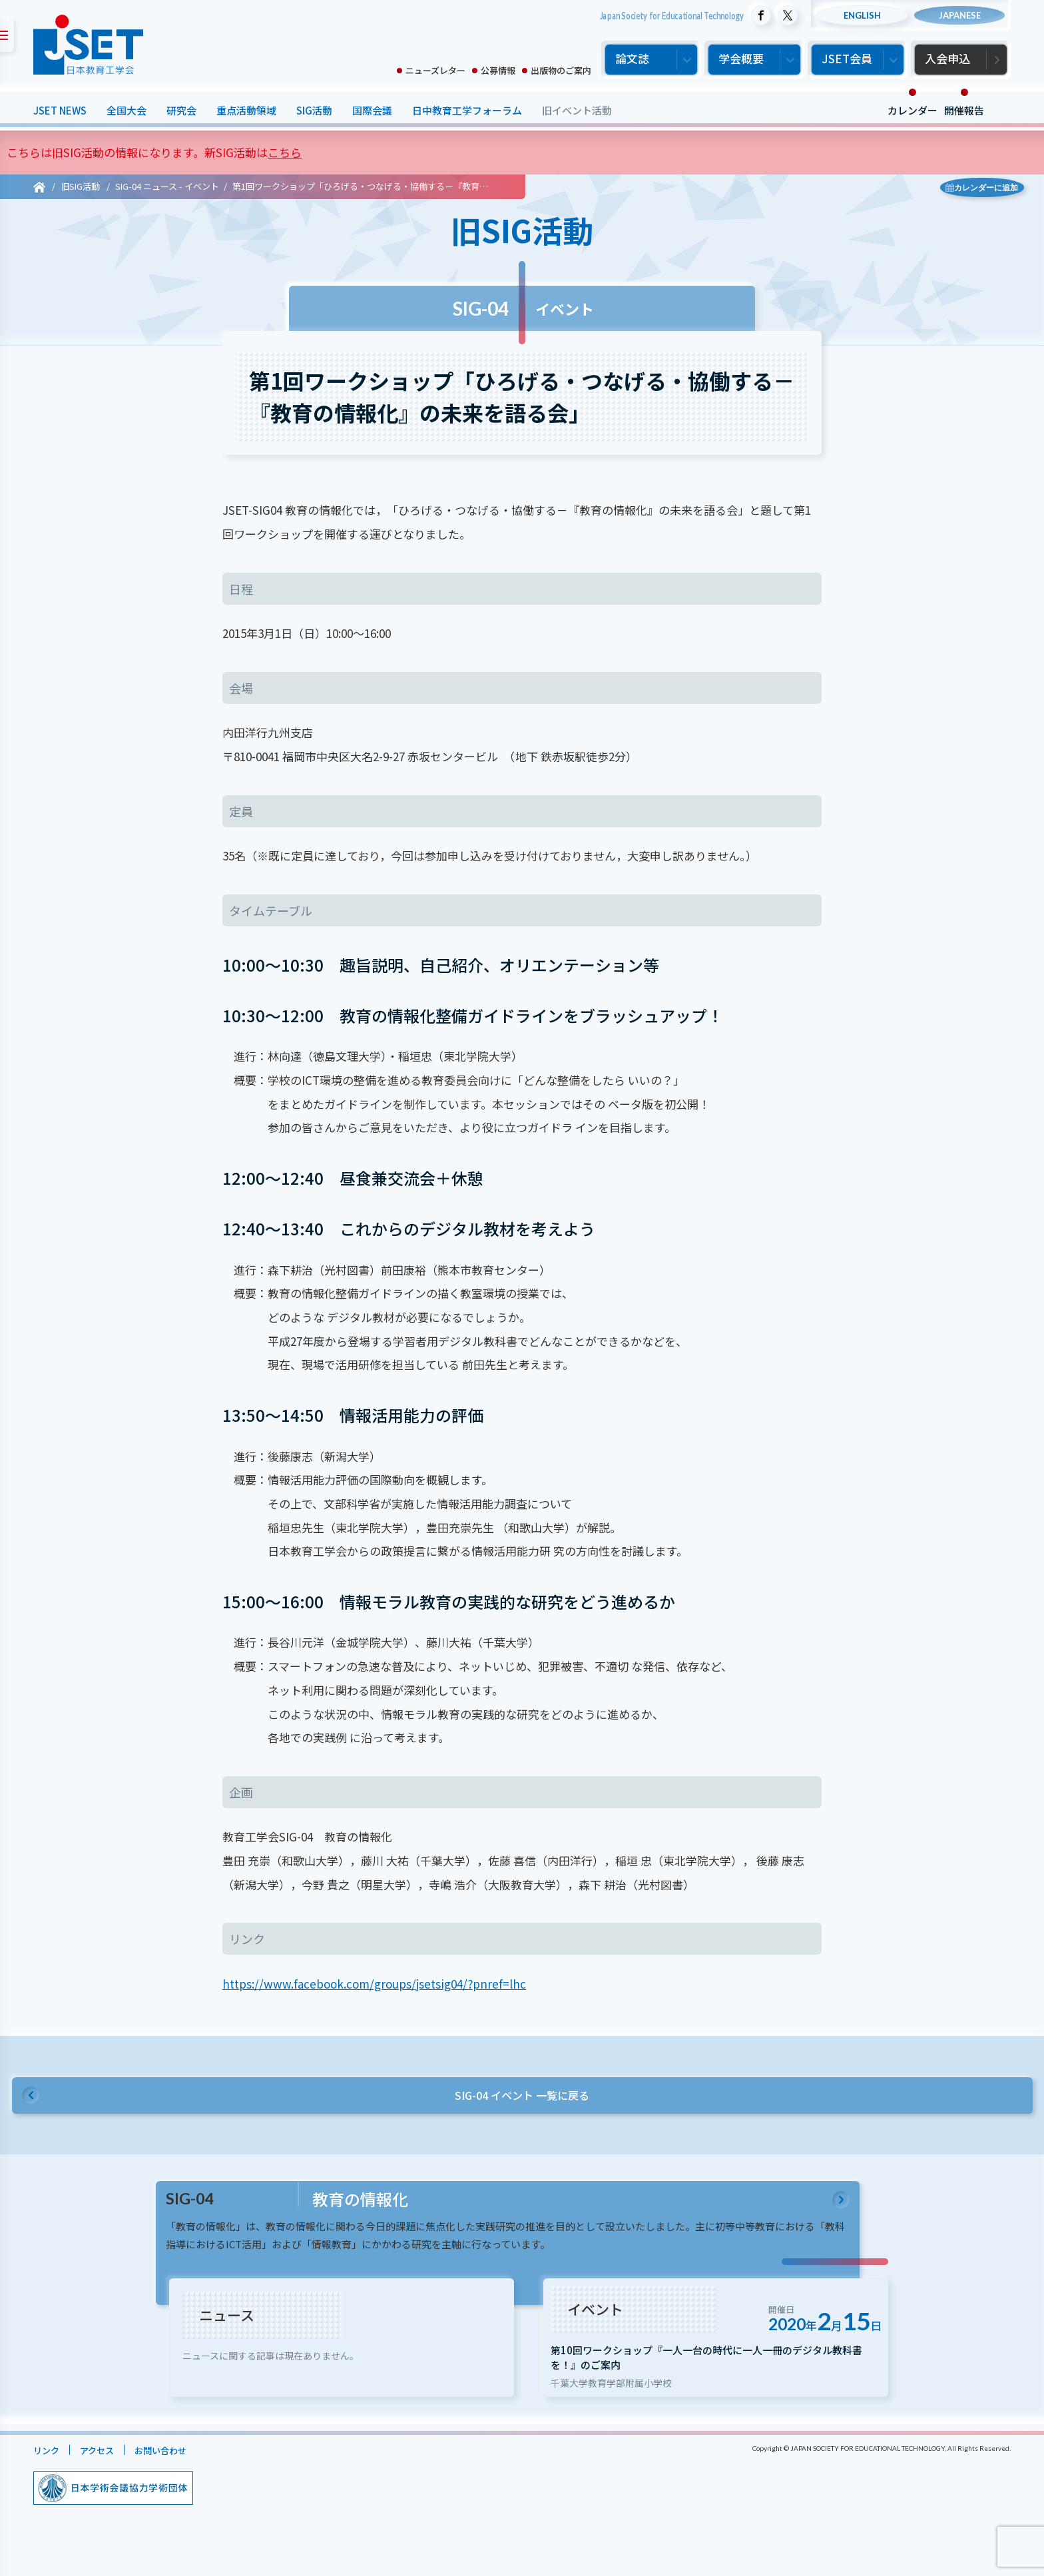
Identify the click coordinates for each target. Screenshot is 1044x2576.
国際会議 (372, 110)
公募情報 (498, 70)
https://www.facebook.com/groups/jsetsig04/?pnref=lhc (374, 1983)
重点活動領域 (246, 110)
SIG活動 (314, 110)
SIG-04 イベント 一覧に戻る (522, 2099)
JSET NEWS (60, 110)
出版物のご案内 (561, 70)
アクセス (103, 2481)
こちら (285, 152)
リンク (48, 2481)
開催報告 (964, 110)
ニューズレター (435, 70)
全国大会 (126, 110)
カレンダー (912, 110)
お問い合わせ (174, 2481)
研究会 (181, 110)
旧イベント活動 (577, 110)
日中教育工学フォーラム (467, 110)
